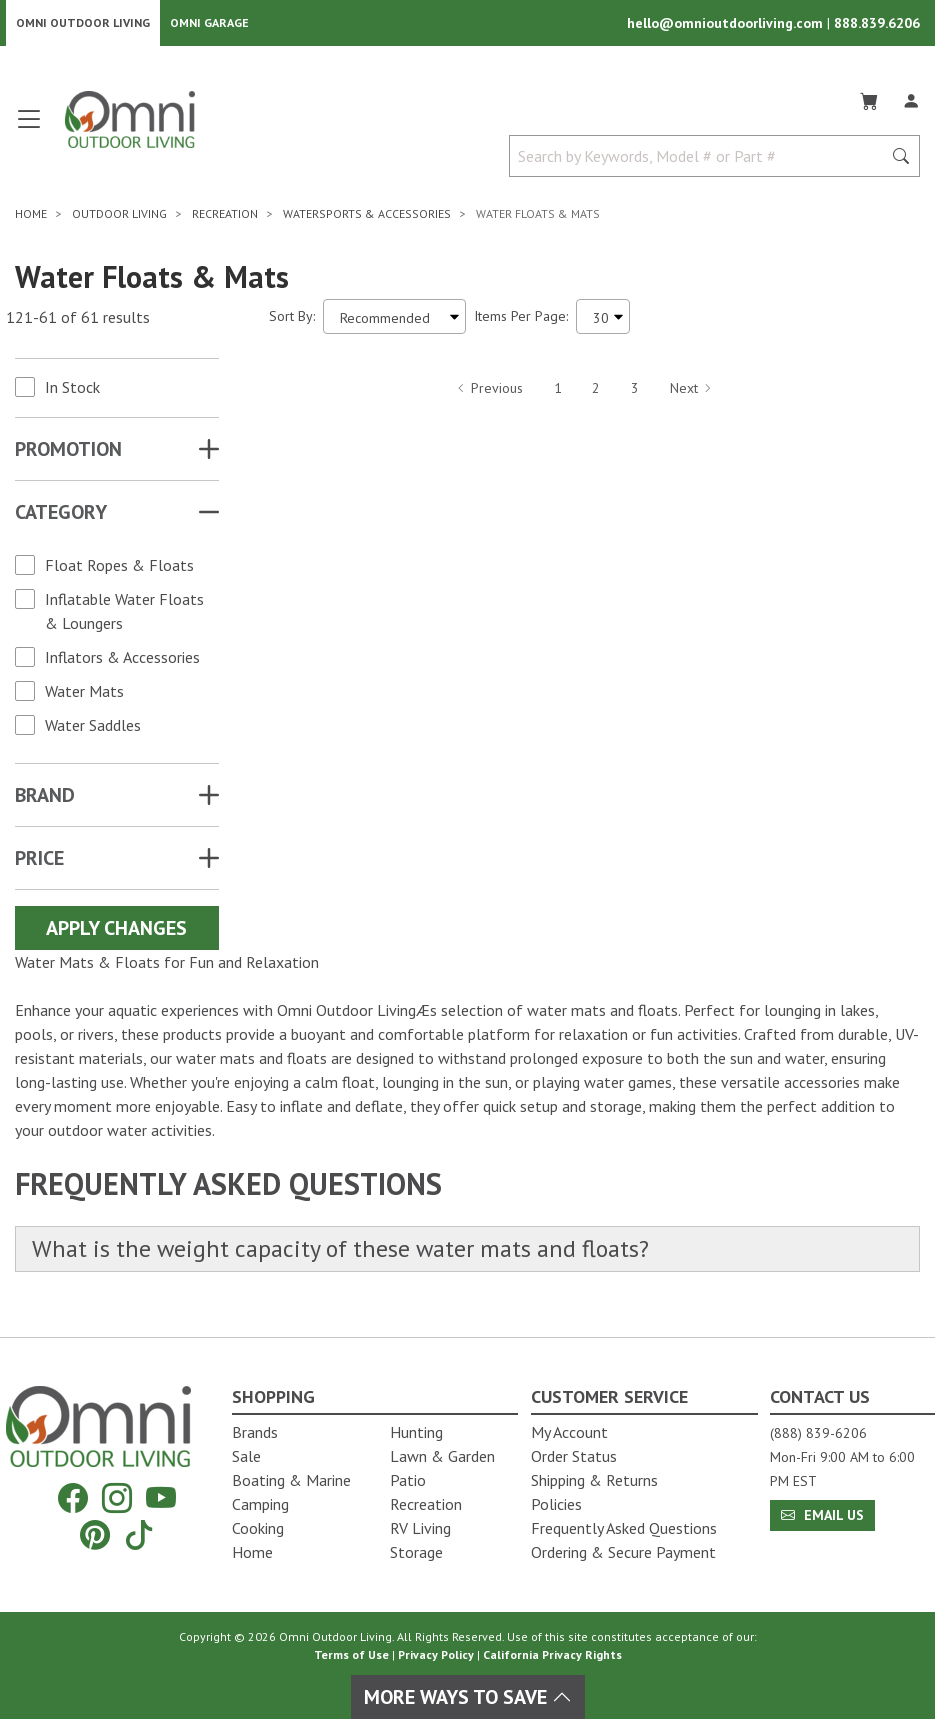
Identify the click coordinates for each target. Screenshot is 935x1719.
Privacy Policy (436, 1654)
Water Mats (84, 697)
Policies (556, 1504)
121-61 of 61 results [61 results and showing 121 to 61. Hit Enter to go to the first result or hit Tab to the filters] (78, 322)
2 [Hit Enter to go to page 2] (596, 393)
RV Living (420, 1528)
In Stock (72, 393)
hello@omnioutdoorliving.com (727, 26)
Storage (416, 1552)
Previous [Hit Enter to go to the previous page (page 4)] (489, 393)
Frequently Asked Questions (624, 1528)
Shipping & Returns (594, 1480)
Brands (255, 1432)
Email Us (822, 1515)
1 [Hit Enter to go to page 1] (558, 393)
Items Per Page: (521, 322)
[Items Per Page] (603, 322)
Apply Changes (116, 934)
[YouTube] (161, 1498)
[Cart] (869, 104)
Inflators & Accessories (122, 663)
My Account (569, 1432)
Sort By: (292, 322)
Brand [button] (45, 801)
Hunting (416, 1432)
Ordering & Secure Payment (623, 1552)
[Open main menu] (29, 132)
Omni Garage (209, 25)
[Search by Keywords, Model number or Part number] (701, 162)
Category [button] (61, 518)
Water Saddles (93, 731)
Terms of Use (351, 1654)
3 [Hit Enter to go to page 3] (635, 393)
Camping (260, 1504)
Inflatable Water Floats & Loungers (124, 617)
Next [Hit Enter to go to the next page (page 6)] (691, 393)
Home (252, 1552)
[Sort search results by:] (394, 322)
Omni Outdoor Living (83, 25)
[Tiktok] (139, 1534)
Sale (246, 1456)
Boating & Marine (291, 1480)
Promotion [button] (68, 455)
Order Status (574, 1456)
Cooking (258, 1528)
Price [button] (39, 864)
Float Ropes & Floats (119, 571)
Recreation (426, 1504)
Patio (408, 1480)
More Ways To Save (468, 1697)
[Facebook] (73, 1498)
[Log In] (911, 104)
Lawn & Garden (442, 1456)
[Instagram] (117, 1498)
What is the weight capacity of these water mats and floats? (364, 1256)
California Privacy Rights (552, 1654)
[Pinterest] (95, 1534)
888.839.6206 (877, 26)
